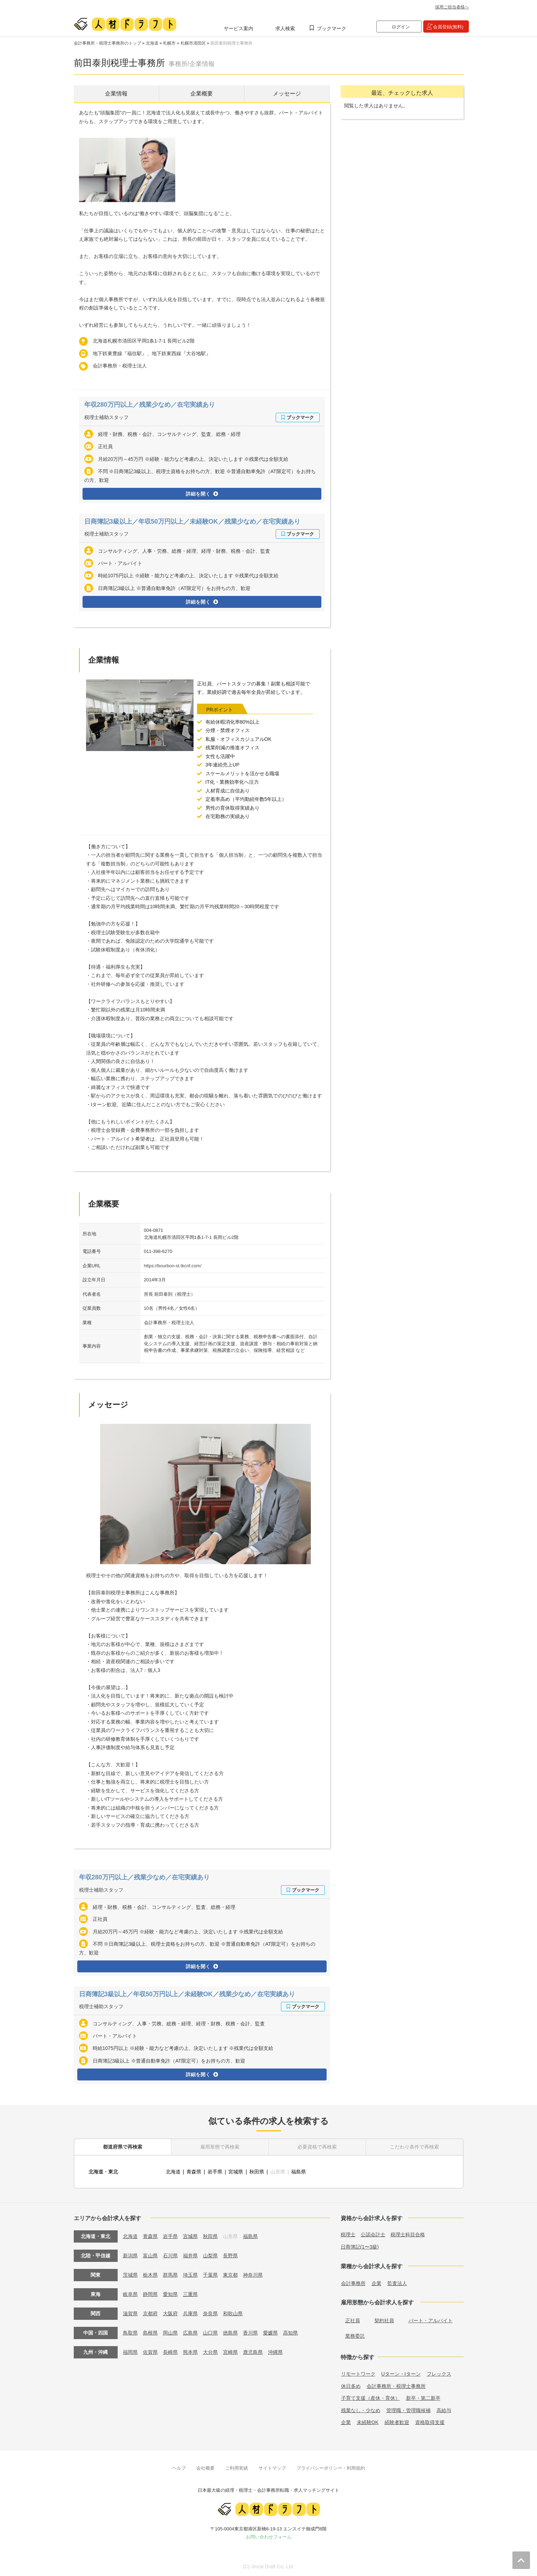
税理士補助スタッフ (106, 417)
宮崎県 (230, 2352)
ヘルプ (179, 2468)
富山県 (150, 2255)
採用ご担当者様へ (452, 7)
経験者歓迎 (397, 2422)
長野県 (230, 2255)
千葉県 (210, 2275)
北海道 (152, 43)
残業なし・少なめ (360, 2410)
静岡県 (150, 2294)
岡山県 (170, 2333)
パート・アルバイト (430, 2320)
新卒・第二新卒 (423, 2398)
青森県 (193, 2172)
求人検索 (285, 28)
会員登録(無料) (448, 26)
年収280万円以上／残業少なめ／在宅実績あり (149, 404)
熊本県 (190, 2352)
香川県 (250, 2333)
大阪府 (170, 2313)
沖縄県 (275, 2352)
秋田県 (256, 2172)
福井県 (190, 2255)
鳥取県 (130, 2333)
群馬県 (170, 2275)
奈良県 (210, 2313)
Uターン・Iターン (401, 2374)
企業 (376, 2283)
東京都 (230, 2275)
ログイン (401, 26)
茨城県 (130, 2275)
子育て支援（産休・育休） (370, 2398)
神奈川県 (253, 2275)
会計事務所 (353, 2283)
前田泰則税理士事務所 (231, 43)
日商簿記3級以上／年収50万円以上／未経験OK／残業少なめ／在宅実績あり (192, 521)
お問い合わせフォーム (269, 2537)
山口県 (210, 2333)
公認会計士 (373, 2234)
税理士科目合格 (408, 2234)
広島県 (190, 2333)
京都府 (150, 2313)
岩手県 (215, 2172)
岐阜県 (130, 2294)
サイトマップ (272, 2468)
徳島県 (230, 2333)
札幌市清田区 (193, 43)
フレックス (439, 2374)
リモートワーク (358, 2374)
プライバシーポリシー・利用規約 (330, 2468)
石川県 (170, 2255)
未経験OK (368, 2422)
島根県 (150, 2333)
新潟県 (130, 2255)
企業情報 (116, 94)
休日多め (351, 2386)
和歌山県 (233, 2313)
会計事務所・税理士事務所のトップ (107, 43)
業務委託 (355, 2336)
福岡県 (130, 2352)
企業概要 (201, 94)
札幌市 (169, 43)
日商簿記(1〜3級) (360, 2247)
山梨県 (210, 2255)
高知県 (290, 2333)
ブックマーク (331, 28)
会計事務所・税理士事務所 (396, 2386)
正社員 (352, 2320)
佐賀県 (150, 2352)
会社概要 (205, 2468)
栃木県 (150, 2275)
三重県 (190, 2294)
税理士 (348, 2234)
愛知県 (170, 2294)
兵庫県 (190, 2313)
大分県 (210, 2352)
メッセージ (287, 94)
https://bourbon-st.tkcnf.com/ (173, 1265)
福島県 (298, 2172)
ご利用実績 (236, 2468)
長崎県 (170, 2352)
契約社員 (384, 2320)
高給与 (444, 2410)
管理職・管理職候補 (408, 2410)
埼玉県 (190, 2275)
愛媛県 (270, 2333)
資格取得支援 (430, 2422)
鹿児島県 (253, 2352)
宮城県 (235, 2172)
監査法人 (397, 2283)
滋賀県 (130, 2313)
